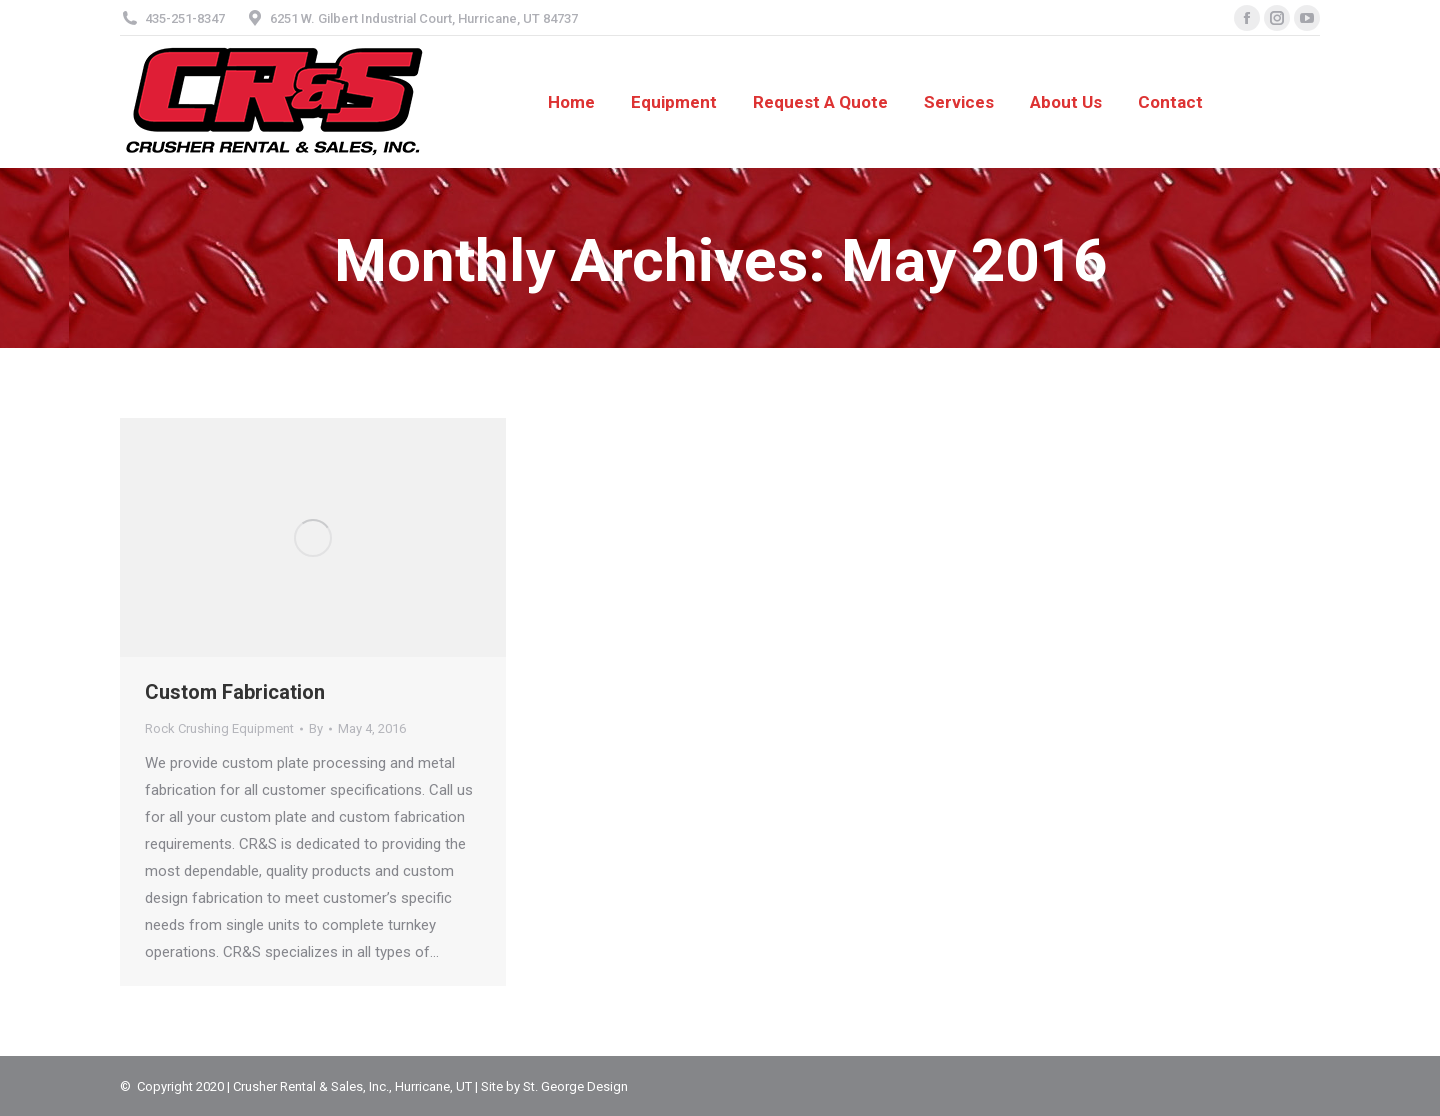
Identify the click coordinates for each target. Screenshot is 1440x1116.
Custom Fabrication (235, 692)
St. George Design (575, 1086)
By (316, 728)
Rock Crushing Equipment (219, 728)
